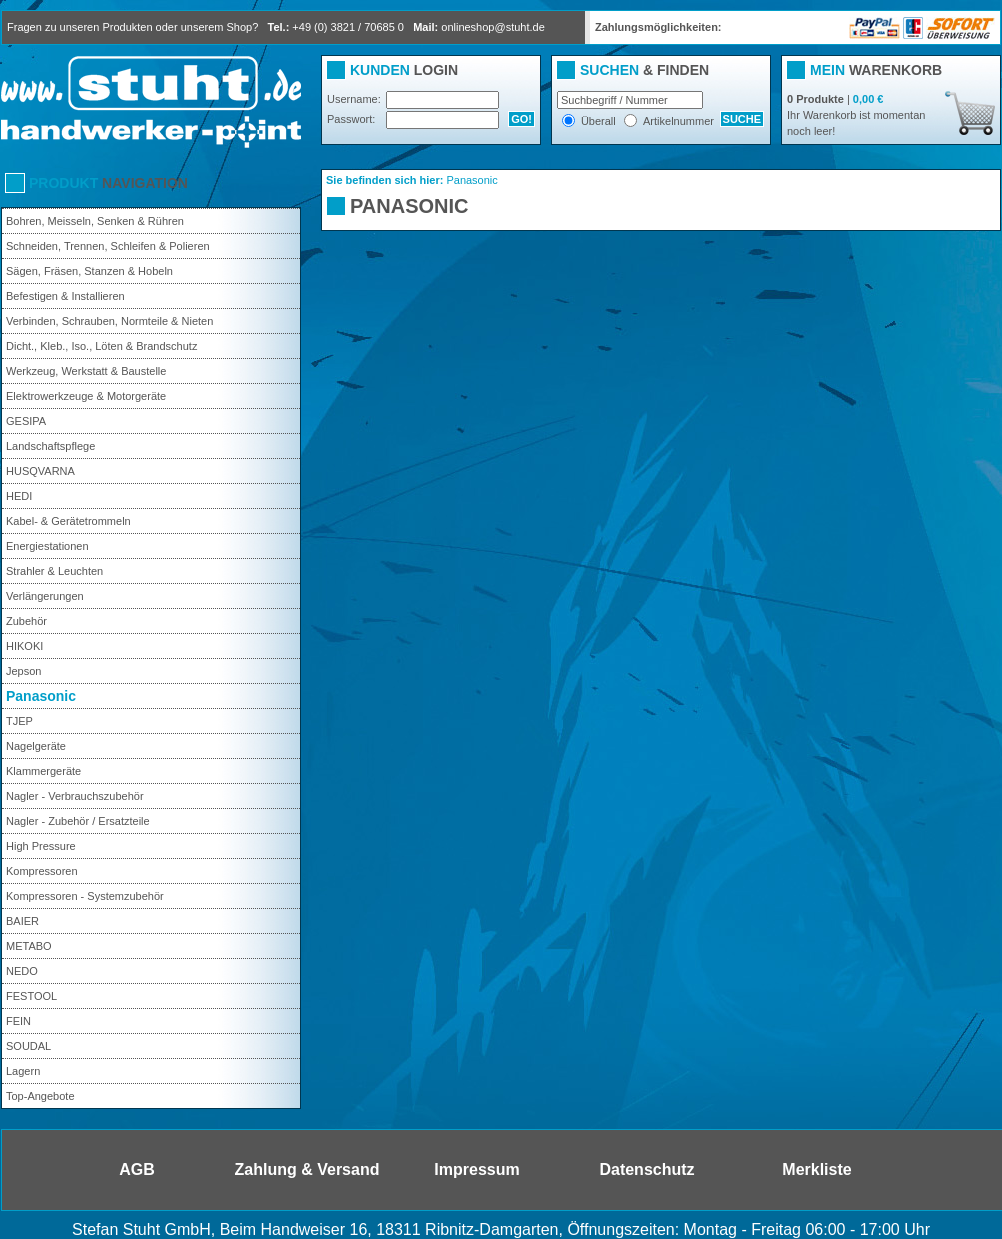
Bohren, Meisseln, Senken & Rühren (95, 221)
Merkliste (816, 1169)
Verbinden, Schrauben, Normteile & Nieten (109, 321)
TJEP (19, 721)
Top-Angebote (40, 1096)
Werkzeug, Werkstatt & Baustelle (86, 371)
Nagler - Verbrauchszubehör (75, 796)
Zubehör (26, 621)
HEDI (19, 496)
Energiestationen (47, 546)
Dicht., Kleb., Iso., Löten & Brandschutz (101, 346)
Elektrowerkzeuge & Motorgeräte (86, 396)
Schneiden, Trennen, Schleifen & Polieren (108, 246)
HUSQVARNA (40, 471)
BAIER (22, 921)
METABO (29, 946)
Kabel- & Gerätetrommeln (68, 521)
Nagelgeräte (36, 746)
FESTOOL (31, 996)
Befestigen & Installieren (65, 296)
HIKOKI (24, 646)
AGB (137, 1169)
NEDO (22, 971)
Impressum (476, 1169)
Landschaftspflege (50, 446)
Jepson (23, 671)
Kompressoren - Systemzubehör (85, 896)
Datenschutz (646, 1169)
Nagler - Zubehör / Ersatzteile (78, 821)
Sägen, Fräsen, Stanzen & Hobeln (89, 271)
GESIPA (26, 421)
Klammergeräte (43, 771)
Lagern (23, 1071)
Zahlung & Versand (307, 1169)
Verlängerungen (45, 596)
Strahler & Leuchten (54, 571)
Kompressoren (42, 871)
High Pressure (41, 846)
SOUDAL (28, 1046)
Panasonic (41, 696)
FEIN (18, 1021)
